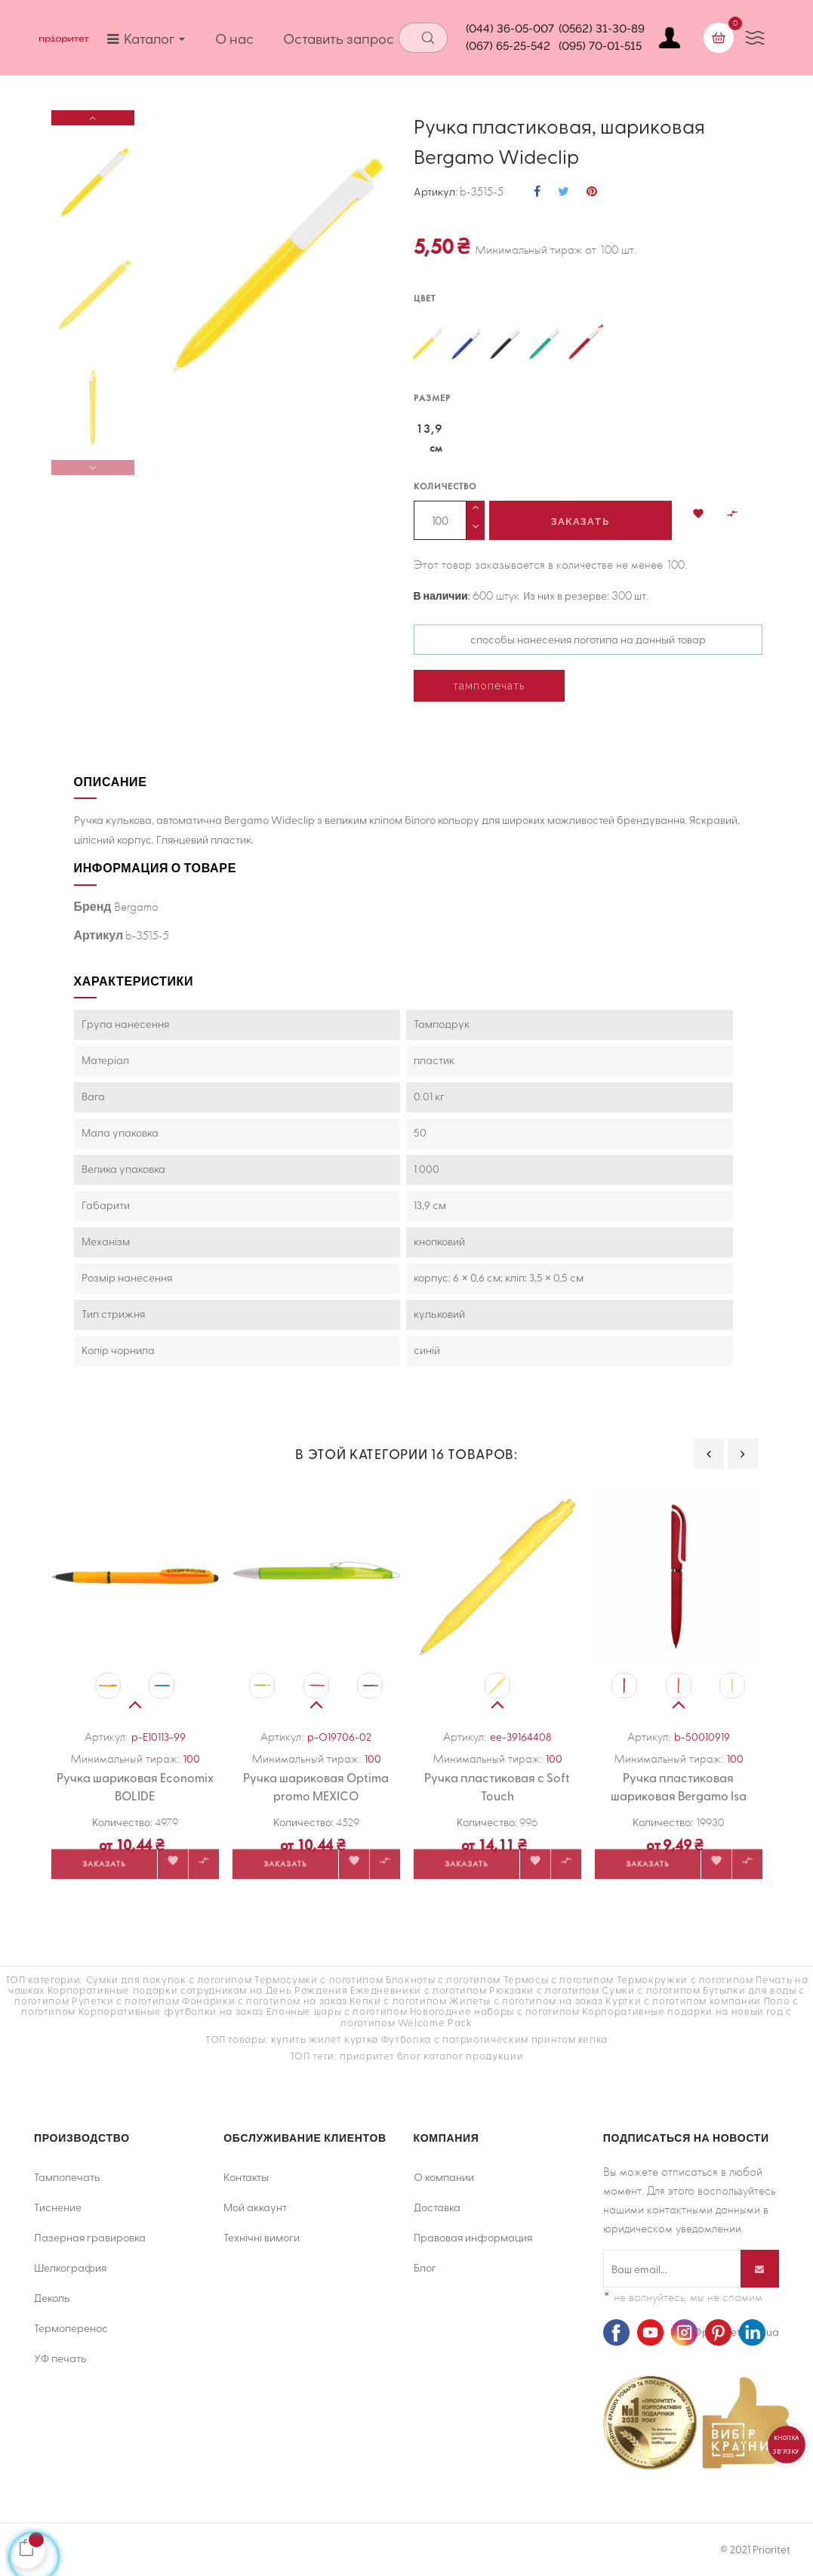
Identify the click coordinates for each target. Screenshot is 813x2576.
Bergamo (136, 906)
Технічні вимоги (261, 2237)
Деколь (52, 2298)
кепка (593, 2038)
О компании (444, 2177)
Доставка (437, 2207)
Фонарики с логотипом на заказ (264, 2000)
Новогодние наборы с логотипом (495, 2010)
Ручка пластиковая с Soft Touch (497, 1786)
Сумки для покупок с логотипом (169, 1979)
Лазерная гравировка (90, 2237)
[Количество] (440, 520)
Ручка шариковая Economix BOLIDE (135, 1786)
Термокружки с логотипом (685, 1979)
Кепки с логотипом (398, 2000)
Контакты (246, 2177)
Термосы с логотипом (559, 1979)
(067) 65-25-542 (508, 46)
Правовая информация (473, 2237)
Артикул (434, 192)
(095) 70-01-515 (600, 46)
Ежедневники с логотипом (418, 1989)
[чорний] (506, 344)
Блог (425, 2267)
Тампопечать (67, 2177)
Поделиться (537, 192)
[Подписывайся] (760, 2269)
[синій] (468, 344)
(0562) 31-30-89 (602, 28)
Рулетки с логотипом (125, 2000)
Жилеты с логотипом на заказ (526, 2000)
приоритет (367, 2055)
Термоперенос (71, 2328)
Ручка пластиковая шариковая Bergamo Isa (679, 1786)
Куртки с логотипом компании (683, 2000)
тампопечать (489, 686)
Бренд (93, 906)
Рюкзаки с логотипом (544, 1989)
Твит (563, 192)
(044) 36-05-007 (510, 28)
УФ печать (60, 2358)
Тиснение (58, 2207)
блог (409, 2055)
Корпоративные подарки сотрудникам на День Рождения (198, 1989)
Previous (92, 467)
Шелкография (70, 2267)
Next (92, 117)
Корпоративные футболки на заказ (171, 2010)
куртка (361, 2038)
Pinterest (592, 192)
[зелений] (545, 344)
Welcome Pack (435, 2022)
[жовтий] (428, 344)
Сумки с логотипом (651, 1989)
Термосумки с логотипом (318, 1979)
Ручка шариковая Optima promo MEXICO (316, 1786)
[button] (698, 516)
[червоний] (585, 344)
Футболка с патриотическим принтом (478, 2038)
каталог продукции (473, 2055)
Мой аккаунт (255, 2207)
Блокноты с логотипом (443, 1979)
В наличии (441, 596)
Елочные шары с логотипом (337, 2010)
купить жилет (306, 2038)
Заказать (580, 521)
